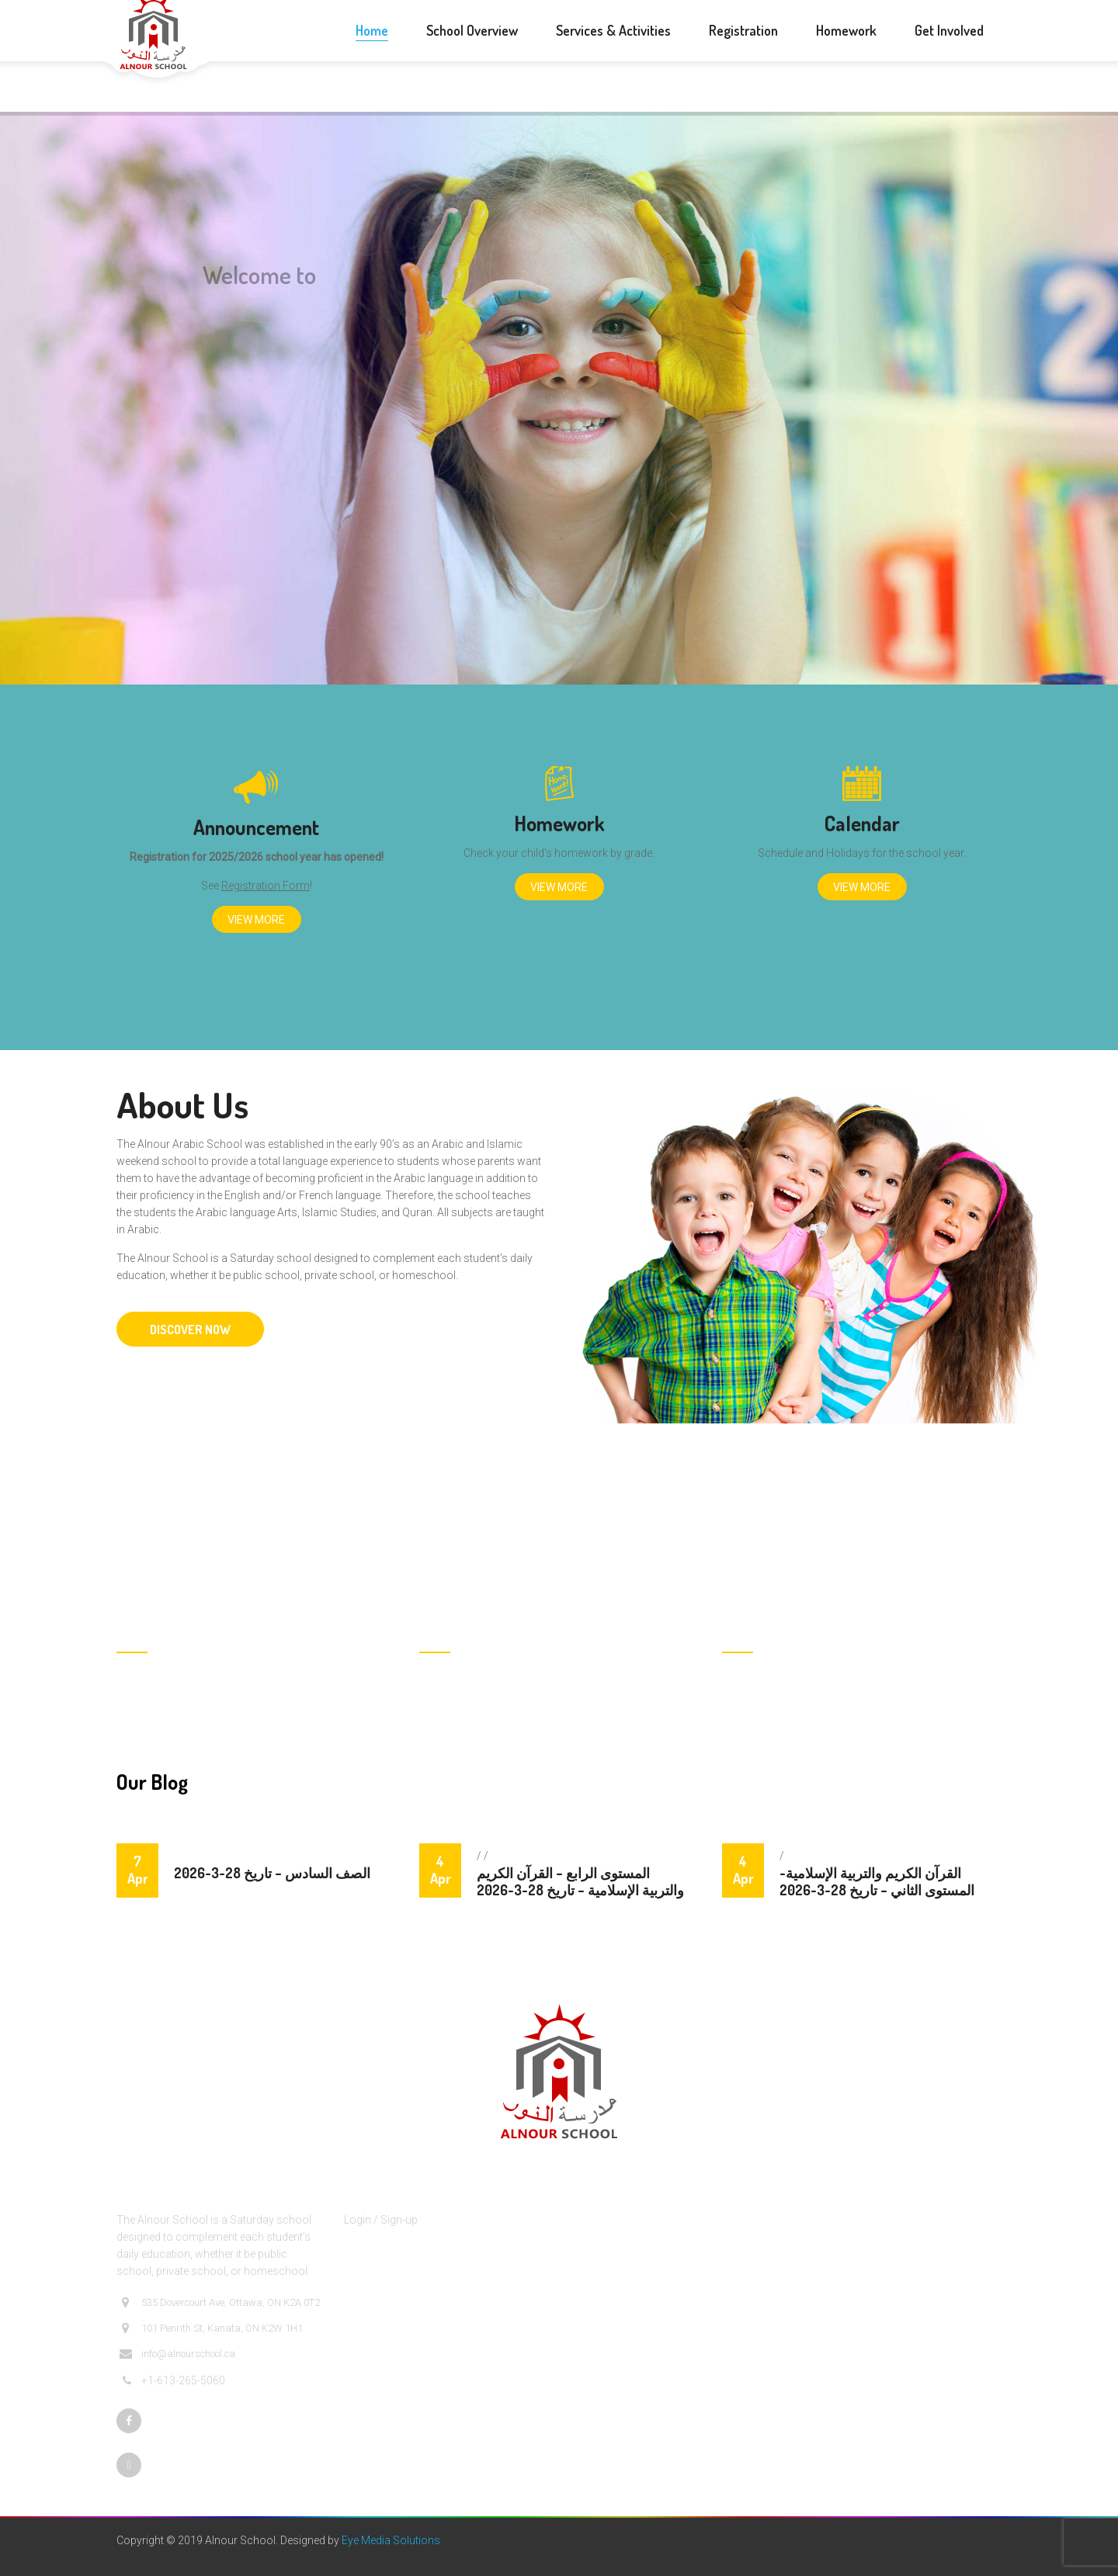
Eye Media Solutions (391, 2540)
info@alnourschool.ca (177, 2354)
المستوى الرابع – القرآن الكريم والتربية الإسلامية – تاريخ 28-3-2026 (580, 1881)
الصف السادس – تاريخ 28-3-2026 (272, 1872)
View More (256, 920)
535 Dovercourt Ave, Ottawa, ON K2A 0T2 (220, 2303)
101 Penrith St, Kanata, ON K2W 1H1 (211, 2328)
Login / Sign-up (381, 2220)
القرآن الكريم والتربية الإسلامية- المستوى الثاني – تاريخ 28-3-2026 (876, 1881)
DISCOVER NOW (190, 1329)
